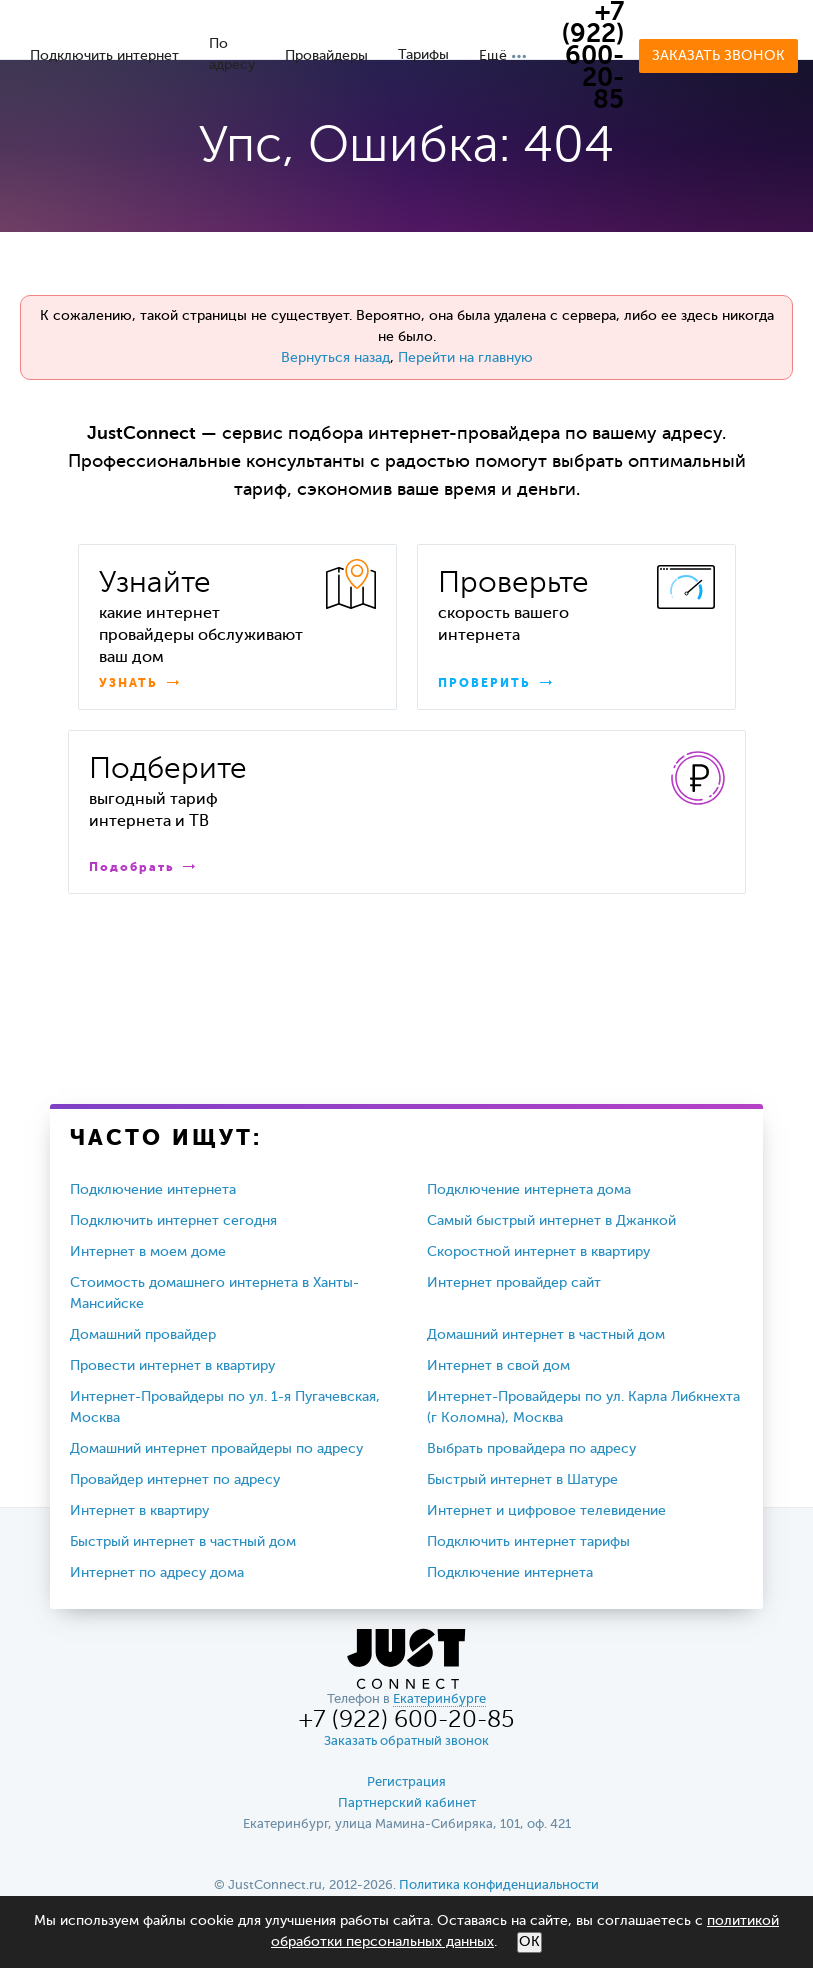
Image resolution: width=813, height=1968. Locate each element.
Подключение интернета (153, 1190)
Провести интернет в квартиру (172, 1366)
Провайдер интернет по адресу (175, 1480)
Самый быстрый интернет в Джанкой (551, 1221)
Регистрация (406, 1782)
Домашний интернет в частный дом (546, 1335)
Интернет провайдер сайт (514, 1283)
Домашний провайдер (143, 1335)
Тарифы (423, 55)
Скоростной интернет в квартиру (538, 1252)
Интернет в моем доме (148, 1252)
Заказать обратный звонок (406, 1741)
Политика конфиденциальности (499, 1885)
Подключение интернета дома (529, 1190)
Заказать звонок (718, 56)
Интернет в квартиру (139, 1511)
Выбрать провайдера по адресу (531, 1449)
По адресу (232, 54)
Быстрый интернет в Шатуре (522, 1480)
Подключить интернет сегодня (173, 1221)
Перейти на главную (465, 358)
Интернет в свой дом (498, 1366)
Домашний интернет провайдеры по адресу (216, 1449)
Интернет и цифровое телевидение (546, 1511)
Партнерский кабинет (407, 1803)
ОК (529, 1942)
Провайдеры (326, 56)
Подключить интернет (104, 56)
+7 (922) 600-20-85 (593, 57)
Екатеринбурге (439, 1699)
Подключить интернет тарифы (528, 1542)
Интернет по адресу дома (157, 1573)
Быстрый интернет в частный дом (183, 1542)
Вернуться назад (335, 358)
